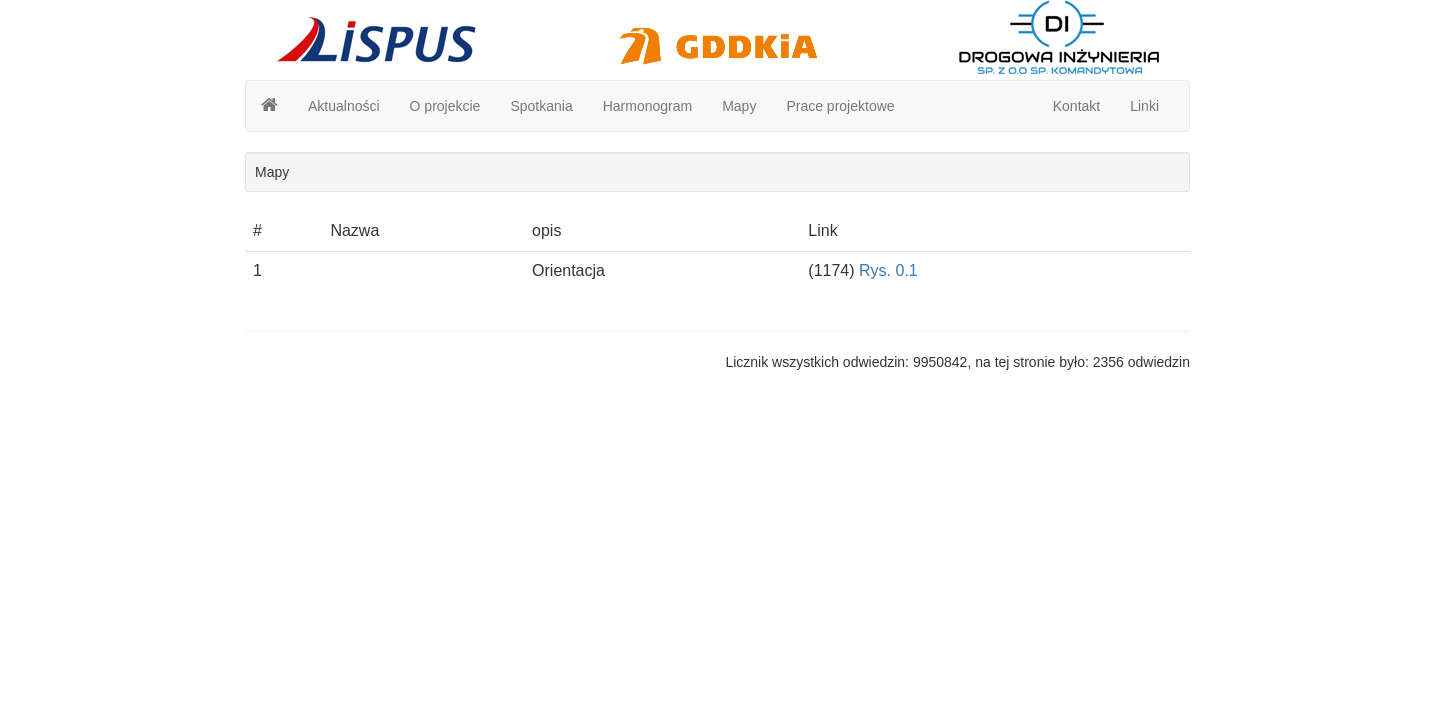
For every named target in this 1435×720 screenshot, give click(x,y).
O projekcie (445, 106)
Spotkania (541, 106)
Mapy (739, 106)
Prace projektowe (840, 106)
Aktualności (344, 106)
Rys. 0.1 (888, 270)
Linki (1144, 106)
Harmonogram (647, 106)
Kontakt (1076, 106)
